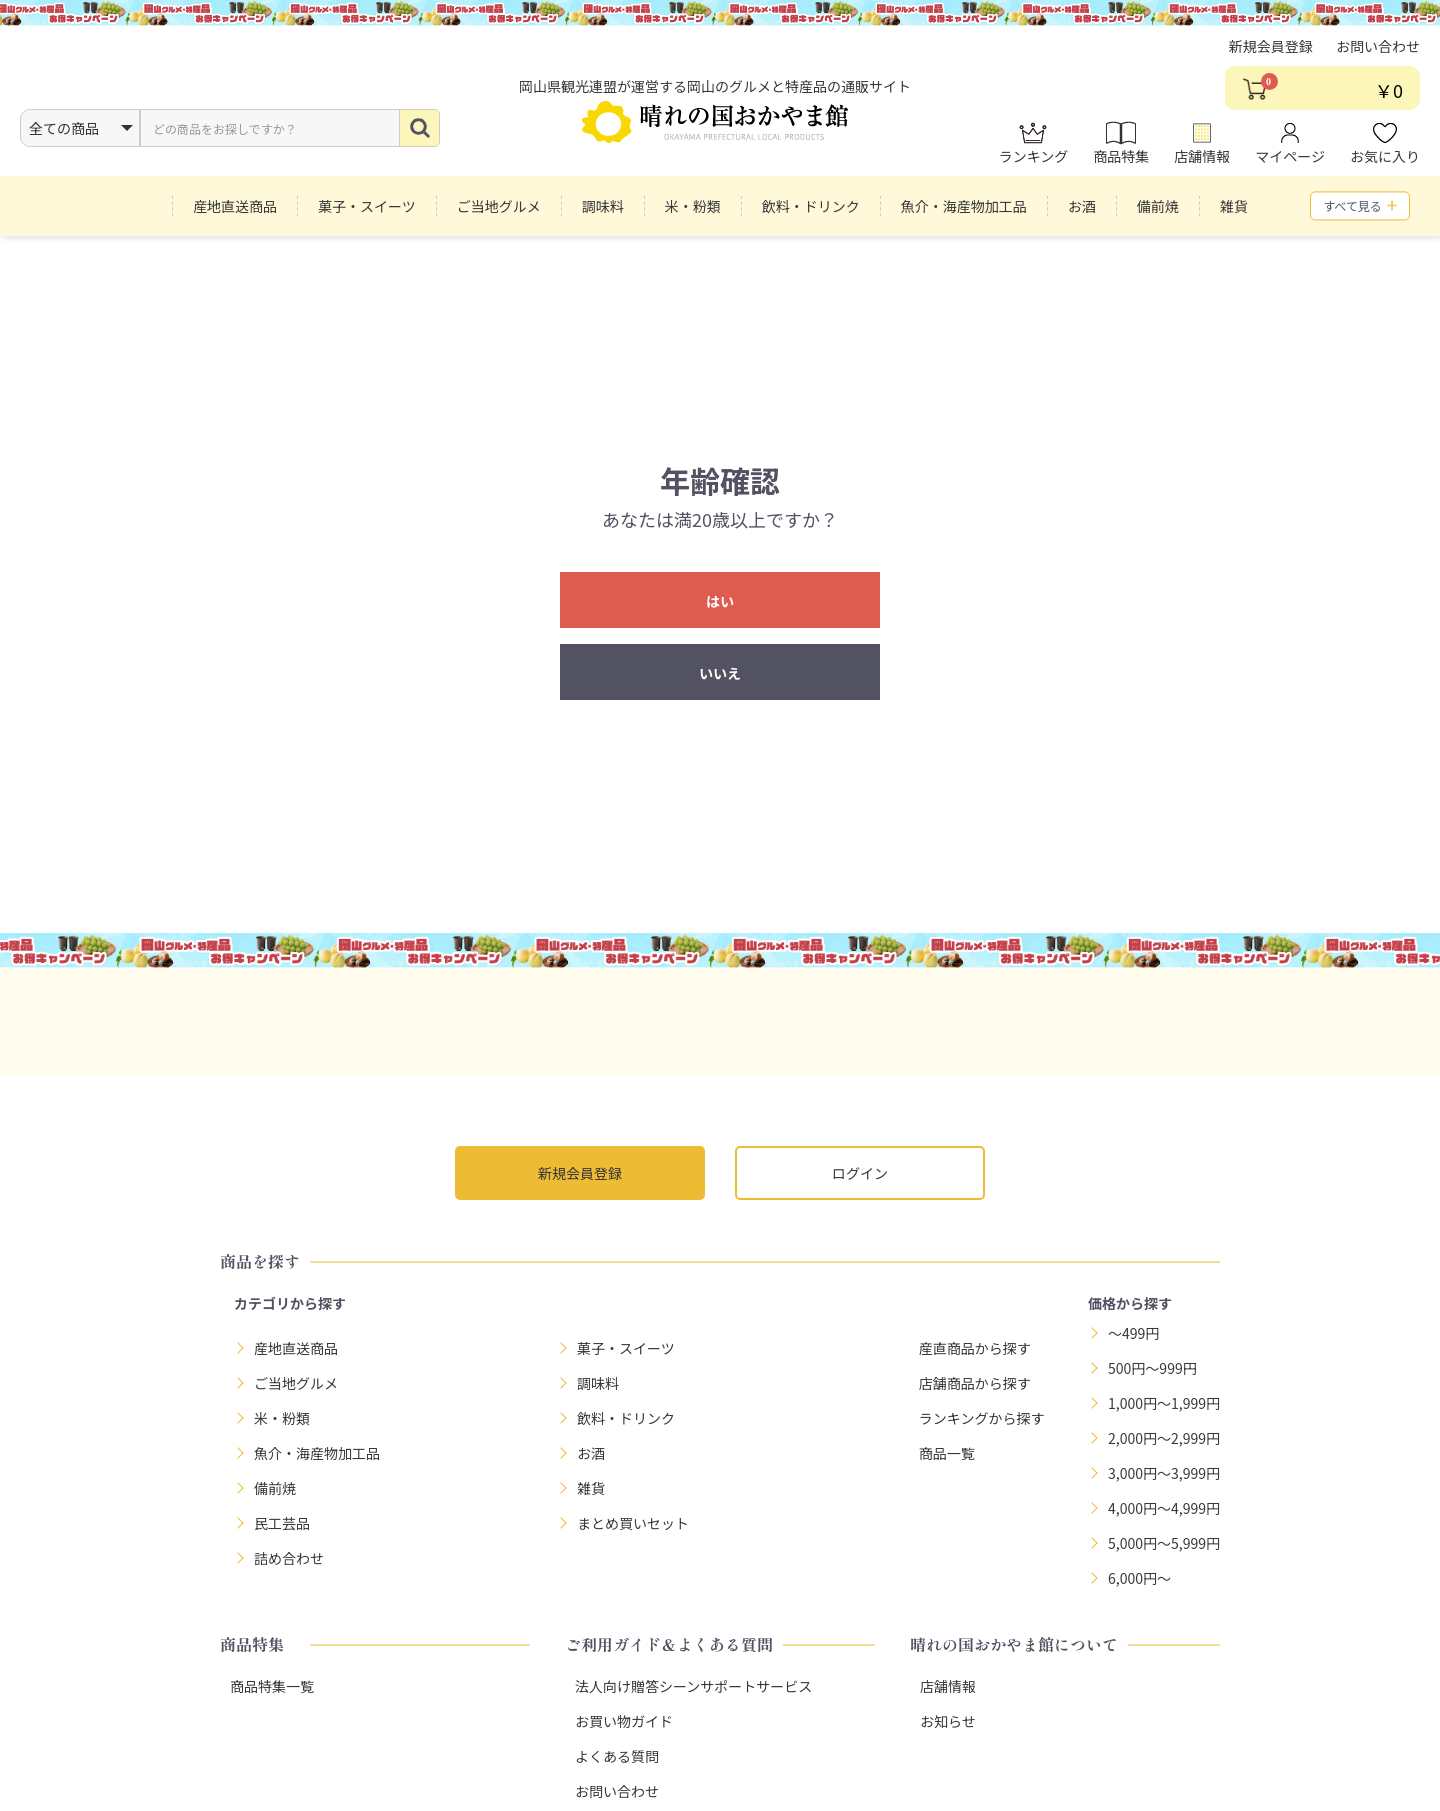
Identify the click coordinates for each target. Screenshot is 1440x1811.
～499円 (1133, 1333)
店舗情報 (1202, 152)
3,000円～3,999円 (1164, 1473)
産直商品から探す (975, 1348)
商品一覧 (947, 1453)
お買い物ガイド (624, 1721)
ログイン (860, 1173)
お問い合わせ (1378, 55)
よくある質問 (617, 1756)
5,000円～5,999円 (1164, 1543)
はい (720, 601)
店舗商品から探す (975, 1383)
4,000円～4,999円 (1164, 1508)
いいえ (720, 673)
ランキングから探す (982, 1418)
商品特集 (1121, 152)
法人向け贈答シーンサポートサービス (693, 1686)
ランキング (1034, 152)
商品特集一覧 (272, 1686)
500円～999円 (1152, 1368)
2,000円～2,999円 (1164, 1438)
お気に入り (1385, 152)
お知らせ (948, 1721)
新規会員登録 (1271, 55)
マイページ (1290, 152)
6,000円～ (1139, 1578)
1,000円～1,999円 (1164, 1403)
